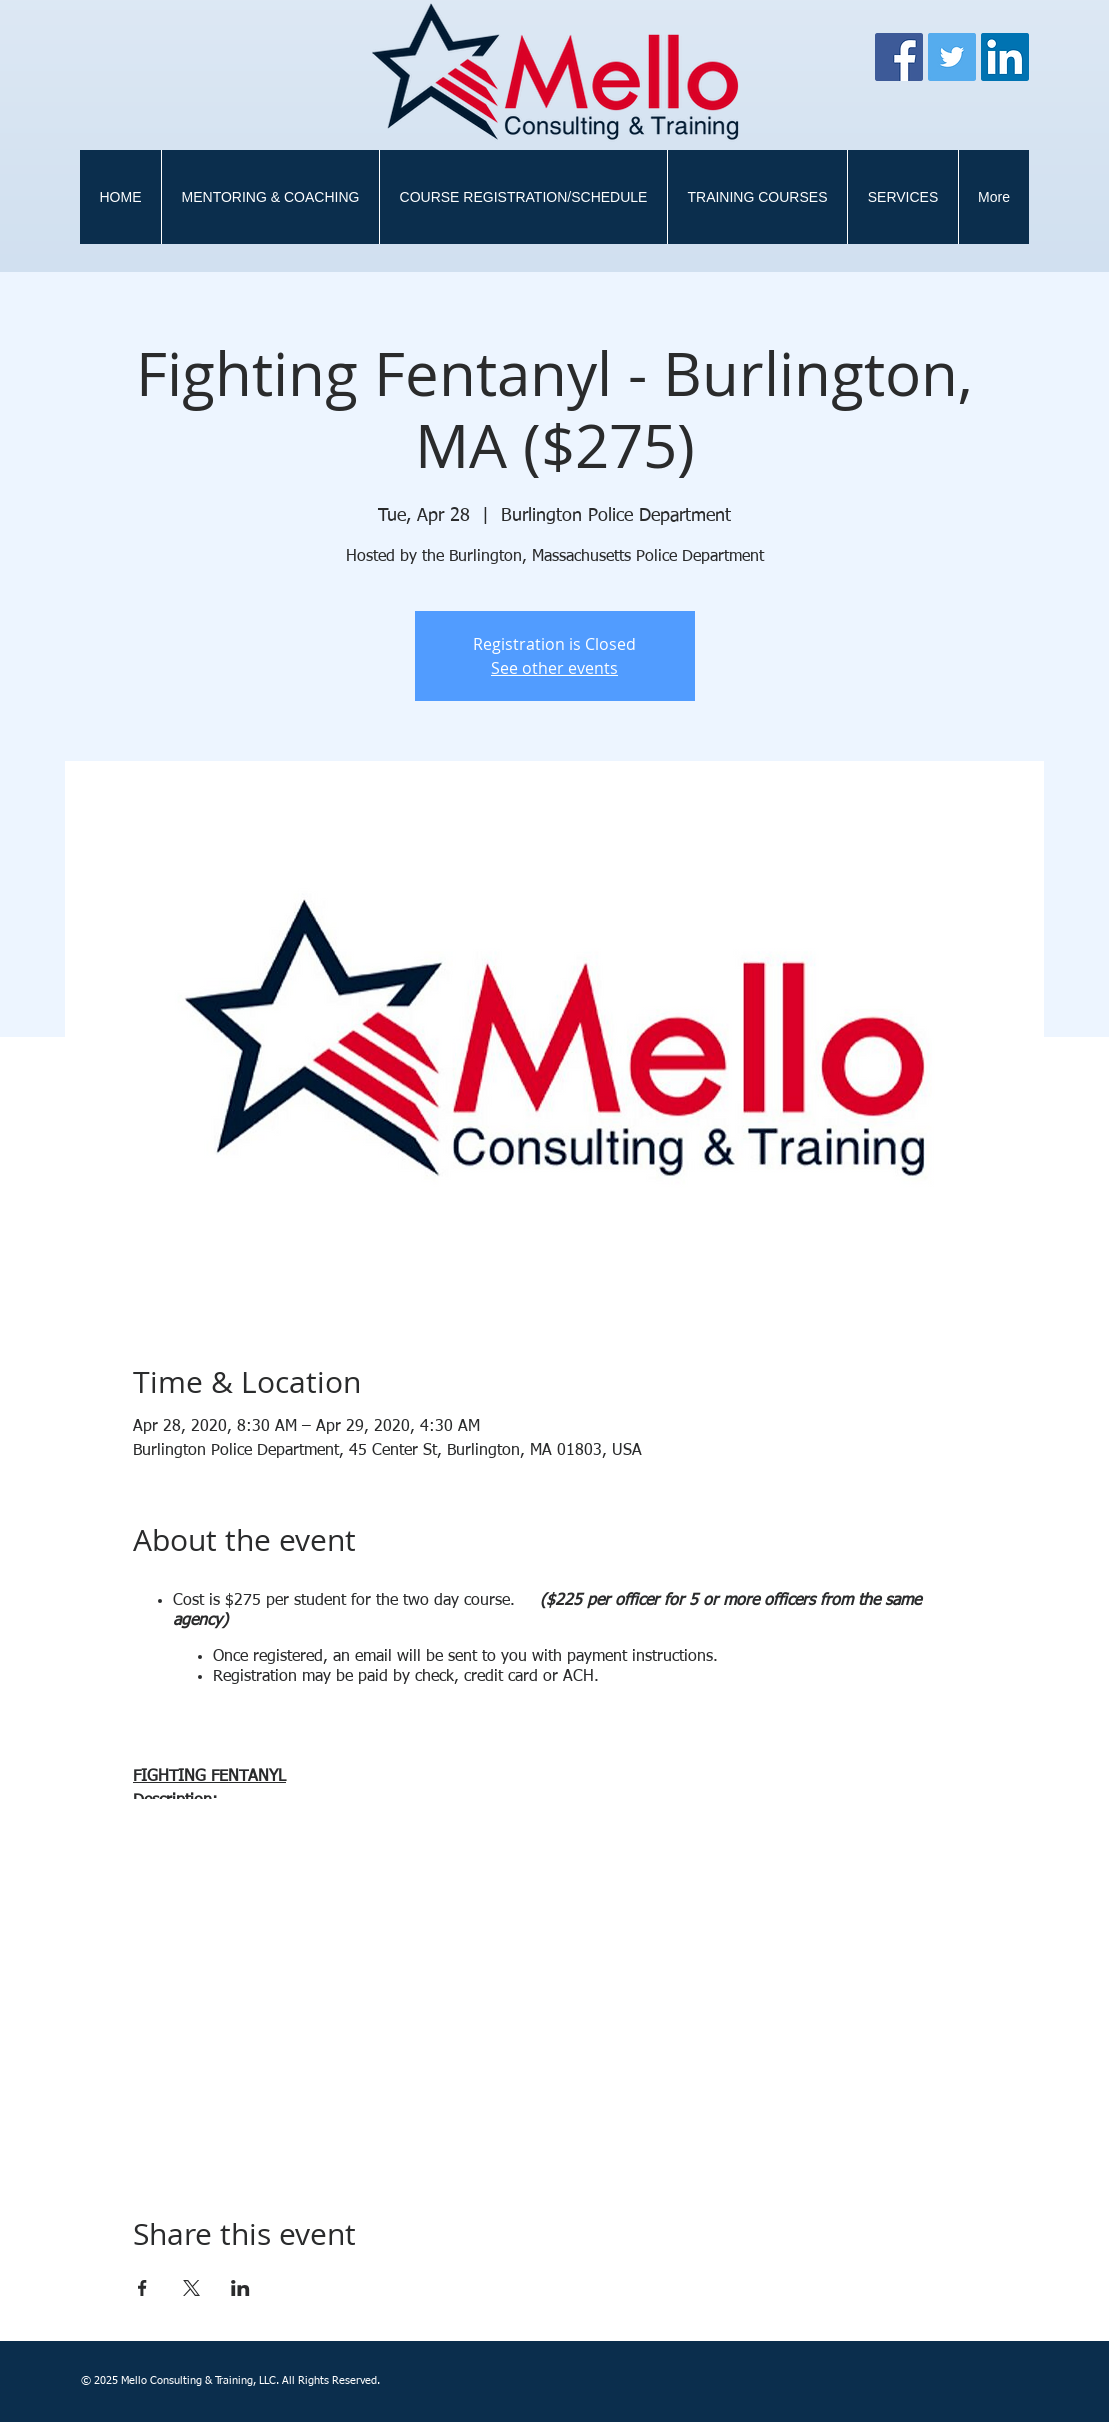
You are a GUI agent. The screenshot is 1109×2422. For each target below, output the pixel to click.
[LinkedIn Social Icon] (1005, 57)
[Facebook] (899, 57)
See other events (554, 668)
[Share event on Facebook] (142, 2288)
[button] (757, 197)
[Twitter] (952, 57)
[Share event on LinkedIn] (240, 2288)
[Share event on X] (191, 2288)
